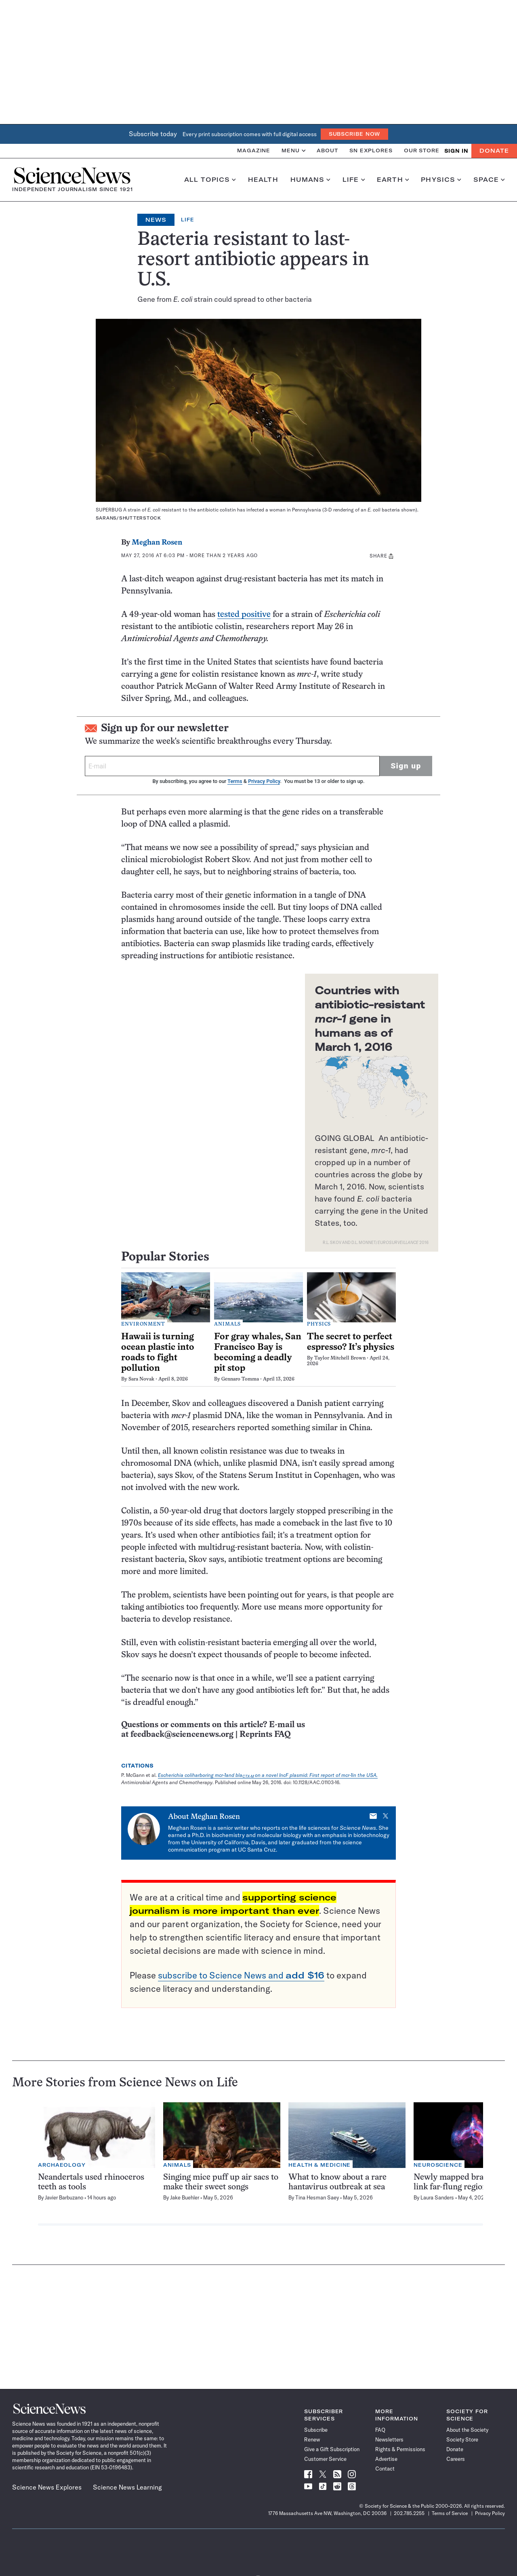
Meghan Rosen (157, 542)
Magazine (253, 150)
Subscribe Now (354, 134)
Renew (312, 2439)
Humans (310, 179)
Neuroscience (438, 2165)
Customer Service (325, 2459)
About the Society (467, 2430)
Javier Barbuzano (64, 2197)
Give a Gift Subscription (331, 2449)
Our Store (421, 150)
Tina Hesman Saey (317, 2197)
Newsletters (389, 2439)
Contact (385, 2468)
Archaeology (62, 2165)
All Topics (210, 179)
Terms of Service (450, 2513)
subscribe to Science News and (241, 1975)
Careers (455, 2459)
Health (263, 179)
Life (354, 179)
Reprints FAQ (265, 1734)
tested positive (244, 615)
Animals (227, 1324)
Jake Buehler (184, 2197)
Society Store (462, 2439)
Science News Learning (127, 2487)
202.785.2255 (409, 2513)
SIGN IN (456, 151)
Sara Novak (141, 1379)
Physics (441, 179)
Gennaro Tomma (240, 1379)
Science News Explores (47, 2487)
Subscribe (316, 2430)
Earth (393, 179)
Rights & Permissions (400, 2449)
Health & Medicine (319, 2165)
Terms (234, 781)
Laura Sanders (437, 2197)
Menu (293, 150)
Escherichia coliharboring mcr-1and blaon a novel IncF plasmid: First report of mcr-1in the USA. (268, 1775)
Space (489, 179)
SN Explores (371, 150)
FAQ (380, 2430)
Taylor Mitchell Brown (340, 1358)
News (155, 219)
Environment (143, 1324)
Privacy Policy (264, 781)
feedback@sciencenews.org (181, 1734)
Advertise (386, 2459)
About (327, 150)
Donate (494, 150)
